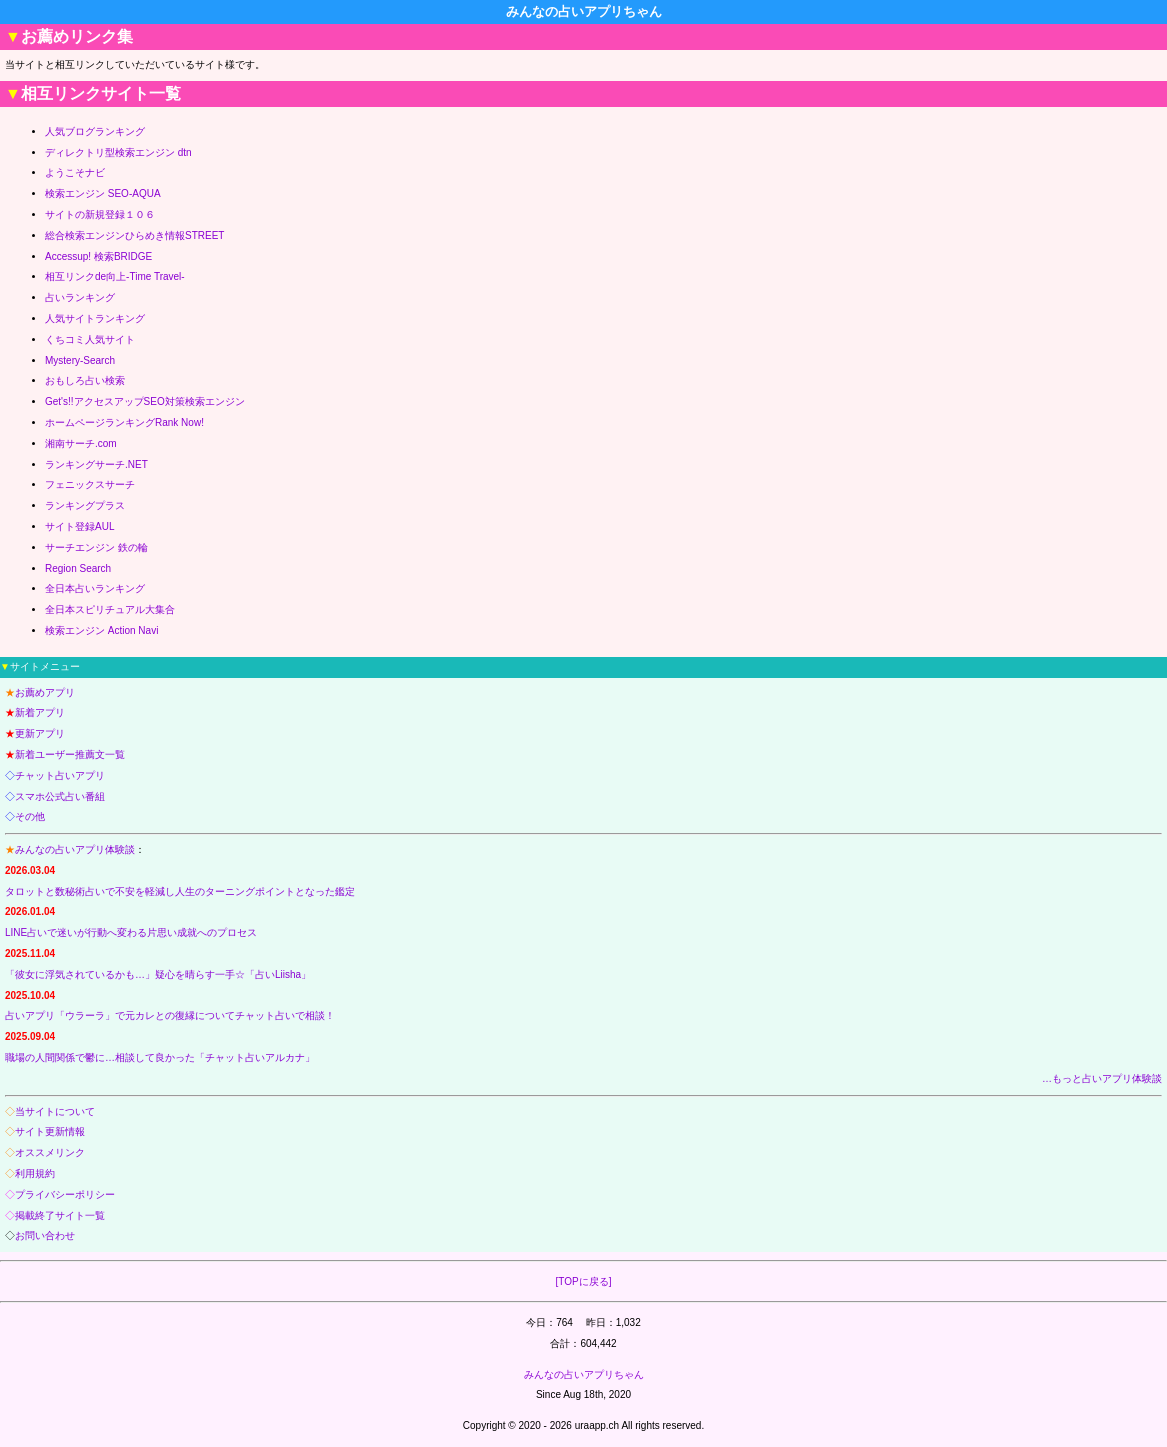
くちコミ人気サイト (90, 339)
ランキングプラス (85, 505)
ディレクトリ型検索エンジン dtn (118, 152)
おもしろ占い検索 (85, 380)
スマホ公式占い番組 (60, 796)
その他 (30, 816)
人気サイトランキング (95, 318)
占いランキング (80, 297)
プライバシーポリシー (65, 1194)
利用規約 (35, 1173)
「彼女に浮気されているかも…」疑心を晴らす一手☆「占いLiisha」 (158, 974)
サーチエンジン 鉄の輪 (96, 547)
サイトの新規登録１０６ (100, 214)
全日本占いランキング (95, 588)
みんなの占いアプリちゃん (584, 1374)
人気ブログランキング (95, 131)
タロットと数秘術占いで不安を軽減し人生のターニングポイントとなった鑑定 (180, 891)
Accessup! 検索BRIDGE (98, 256)
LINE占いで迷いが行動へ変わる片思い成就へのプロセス (131, 932)
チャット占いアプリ (60, 775)
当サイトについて (55, 1111)
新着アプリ (40, 712)
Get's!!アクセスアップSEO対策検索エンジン (145, 401)
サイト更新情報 (50, 1131)
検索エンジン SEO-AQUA (103, 193)
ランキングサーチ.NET (96, 464)
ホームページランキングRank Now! (124, 422)
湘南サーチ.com (81, 443)
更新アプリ (40, 733)
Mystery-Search (80, 360)
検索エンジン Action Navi (101, 630)
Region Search (78, 568)
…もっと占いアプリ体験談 (1102, 1078)
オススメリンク (50, 1152)
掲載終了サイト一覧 (60, 1215)
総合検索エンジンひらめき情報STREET (134, 235)
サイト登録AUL (79, 526)
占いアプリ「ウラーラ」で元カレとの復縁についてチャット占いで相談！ (170, 1015)
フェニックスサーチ (90, 484)
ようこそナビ (75, 172)
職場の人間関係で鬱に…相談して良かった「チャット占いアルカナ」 (160, 1057)
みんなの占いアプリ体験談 (75, 849)
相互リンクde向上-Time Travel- (115, 276)
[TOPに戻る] (584, 1281)
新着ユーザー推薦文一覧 (70, 754)
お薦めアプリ (45, 692)
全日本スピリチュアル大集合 (110, 609)
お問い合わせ (45, 1235)
